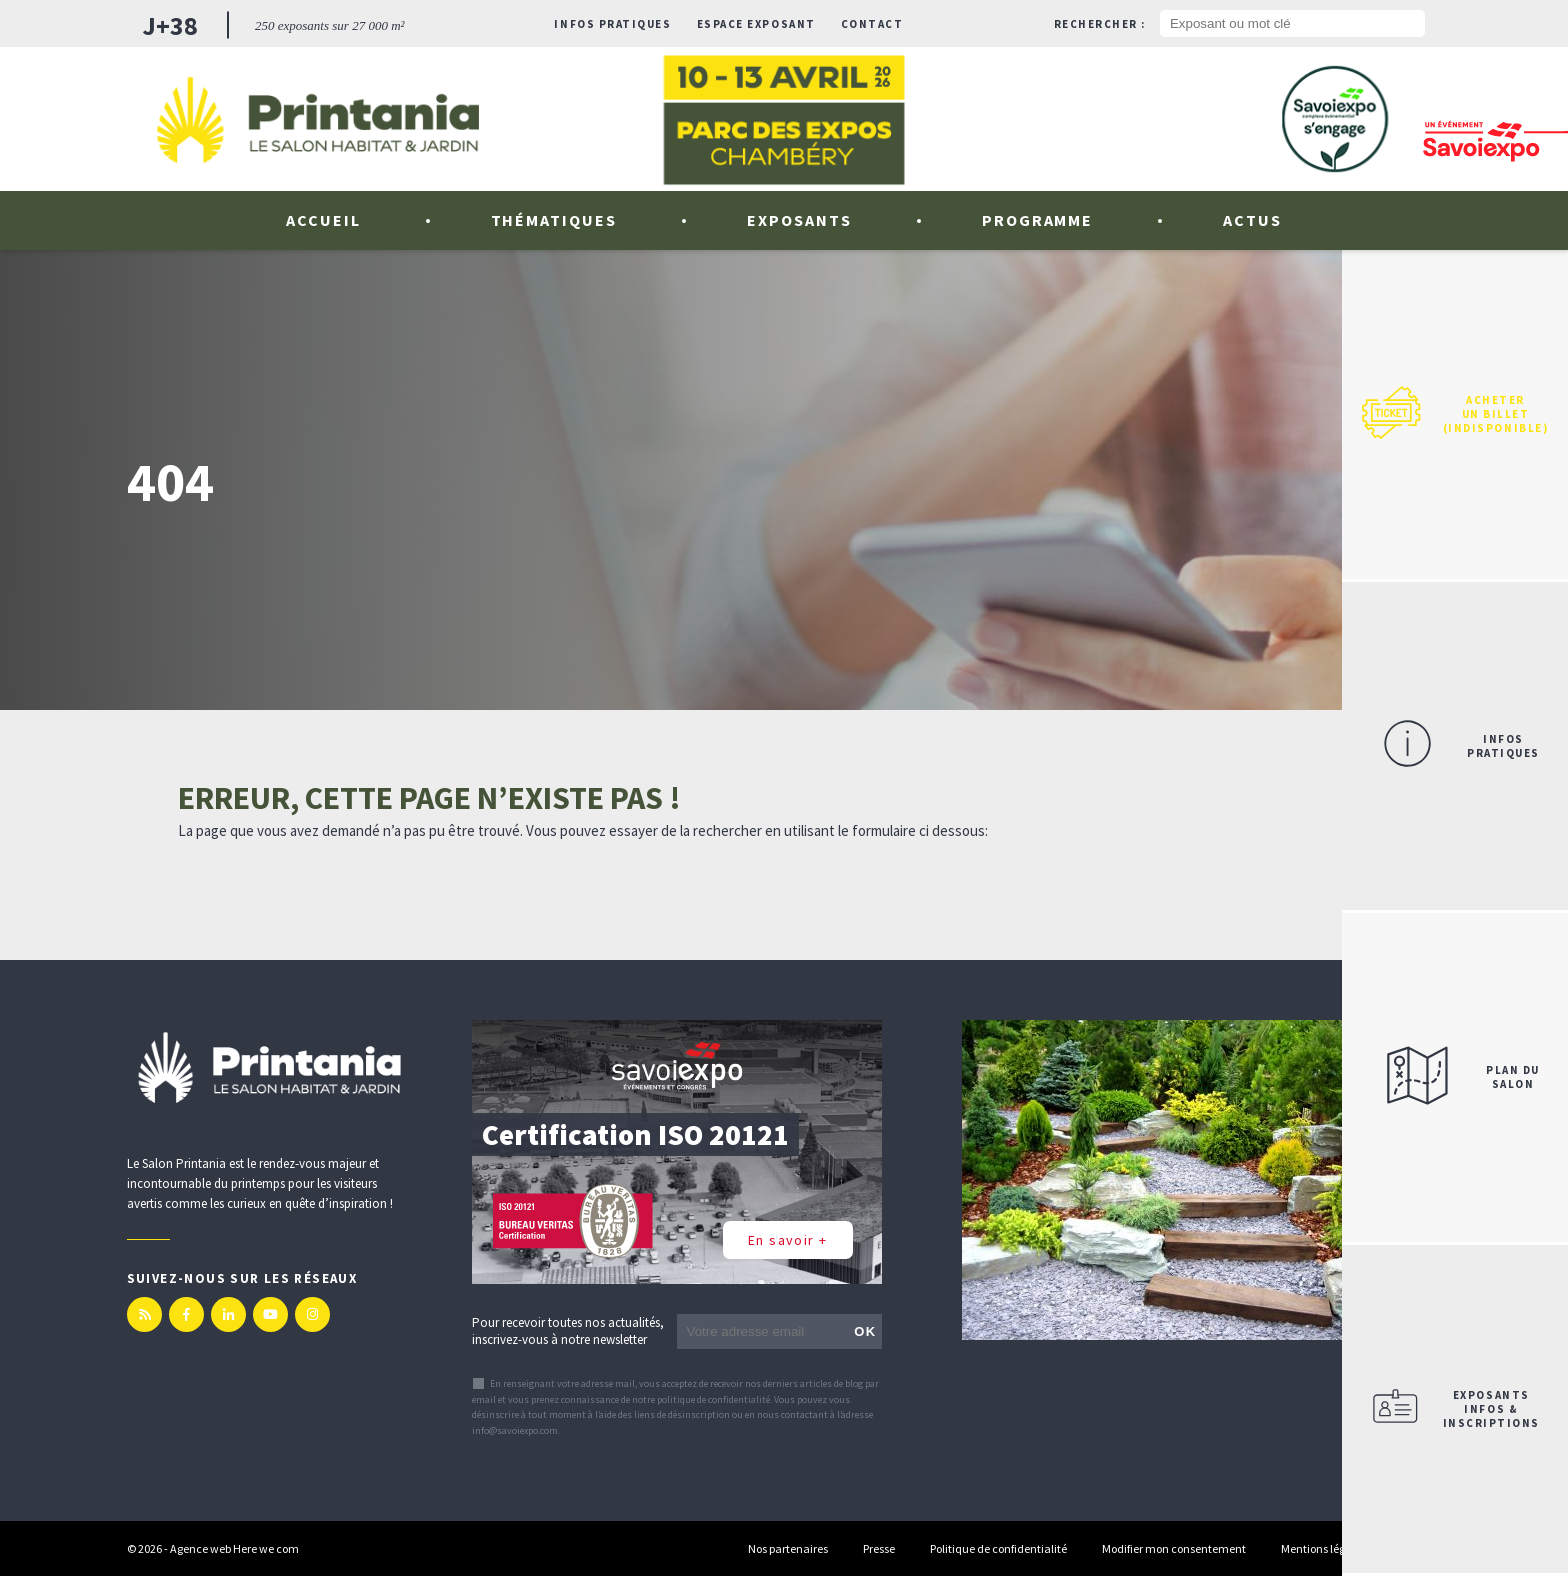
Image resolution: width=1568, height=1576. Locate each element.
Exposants (799, 220)
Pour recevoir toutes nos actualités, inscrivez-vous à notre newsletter (568, 1331)
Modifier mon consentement (1174, 1548)
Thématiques (554, 220)
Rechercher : (1100, 24)
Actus (1252, 220)
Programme (1038, 220)
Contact (872, 24)
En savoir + (787, 1240)
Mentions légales (1323, 1548)
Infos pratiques (612, 24)
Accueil (323, 220)
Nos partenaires (788, 1548)
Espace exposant (756, 24)
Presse (879, 1548)
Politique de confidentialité (998, 1548)
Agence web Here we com (234, 1548)
